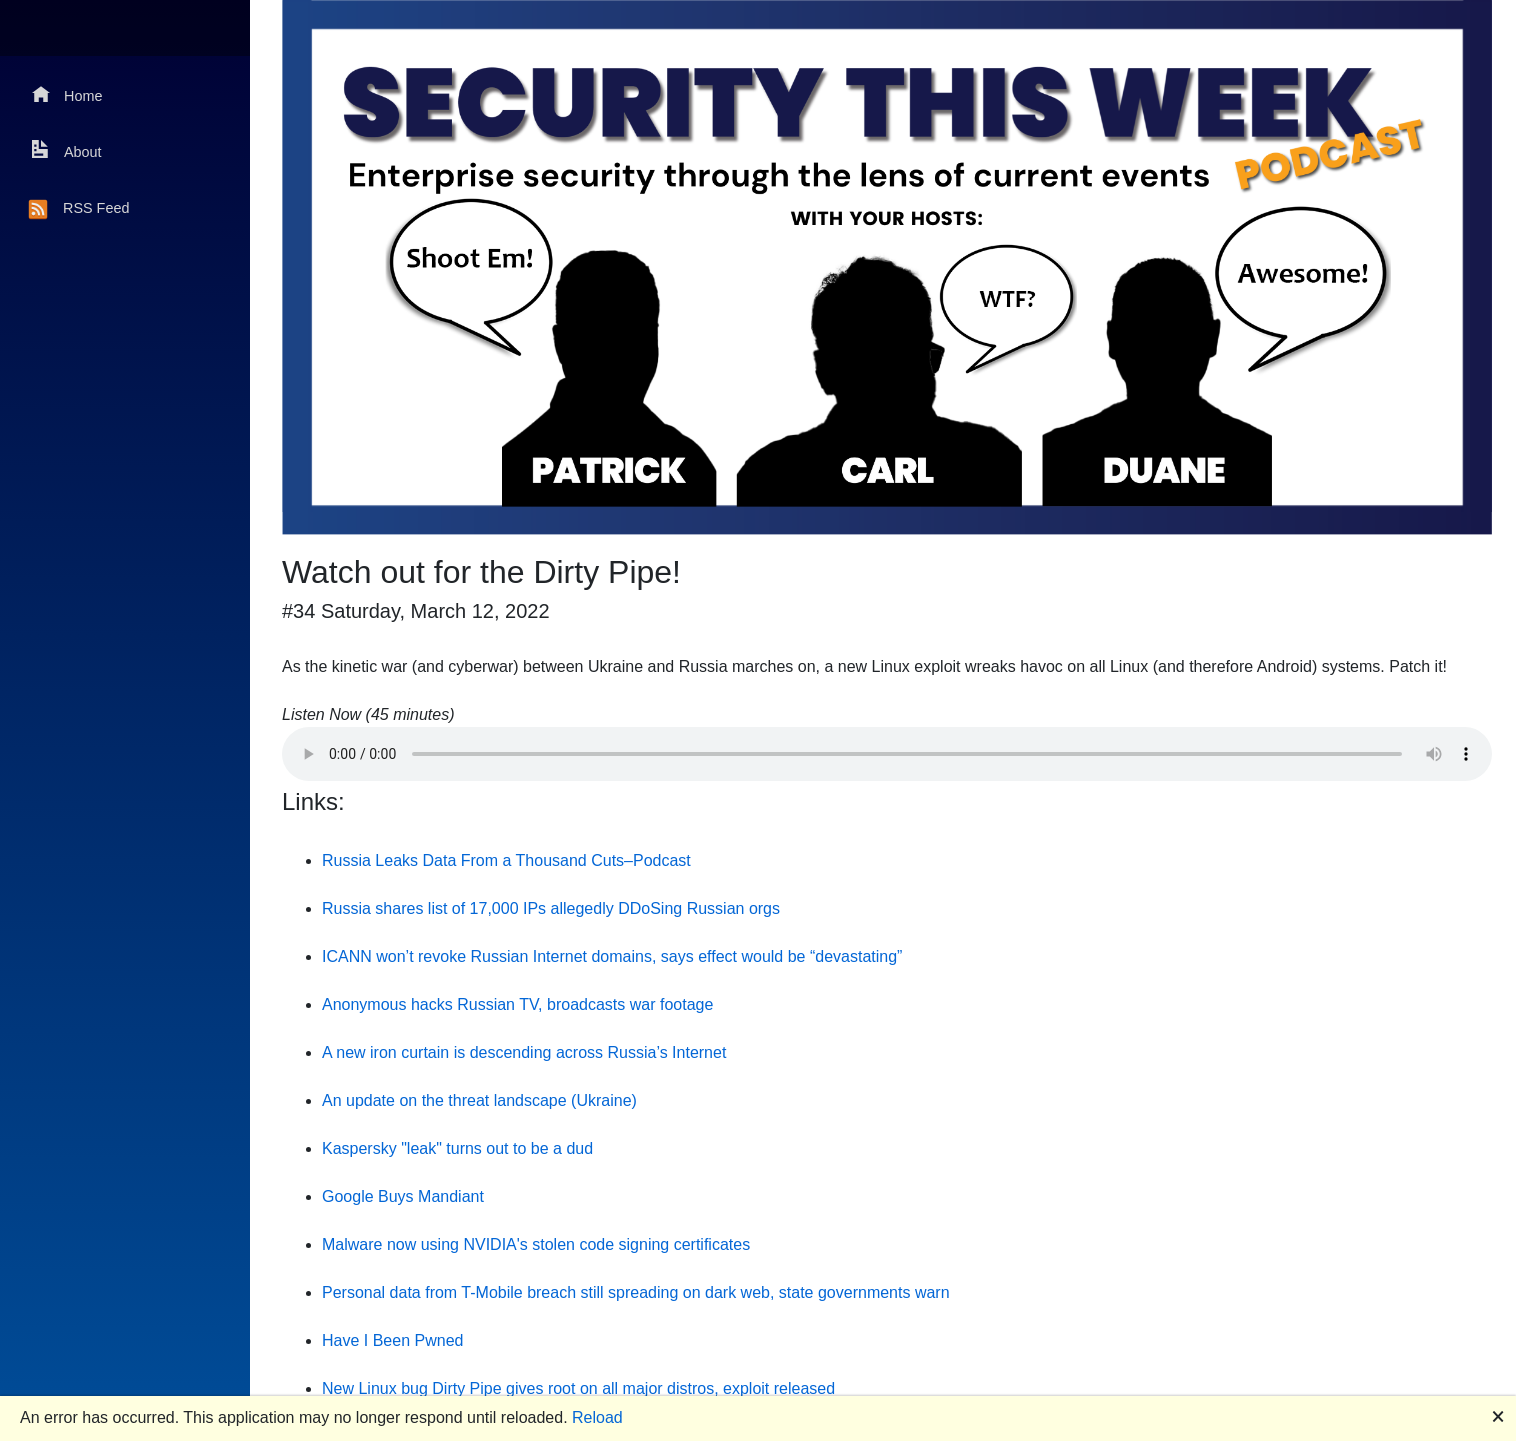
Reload (597, 1417)
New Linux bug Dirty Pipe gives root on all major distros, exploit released (578, 1388)
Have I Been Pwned (392, 1340)
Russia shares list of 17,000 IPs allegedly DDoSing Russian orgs (551, 908)
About (67, 150)
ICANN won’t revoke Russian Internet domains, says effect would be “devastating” (612, 956)
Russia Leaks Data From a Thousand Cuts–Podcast (506, 860)
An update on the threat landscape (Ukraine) (479, 1100)
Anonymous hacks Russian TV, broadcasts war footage (517, 1004)
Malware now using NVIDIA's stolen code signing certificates (536, 1244)
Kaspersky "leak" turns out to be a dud (457, 1148)
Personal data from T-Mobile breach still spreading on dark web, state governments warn (636, 1292)
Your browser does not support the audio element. (887, 754)
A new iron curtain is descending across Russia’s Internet (524, 1052)
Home (67, 94)
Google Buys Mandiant (403, 1196)
